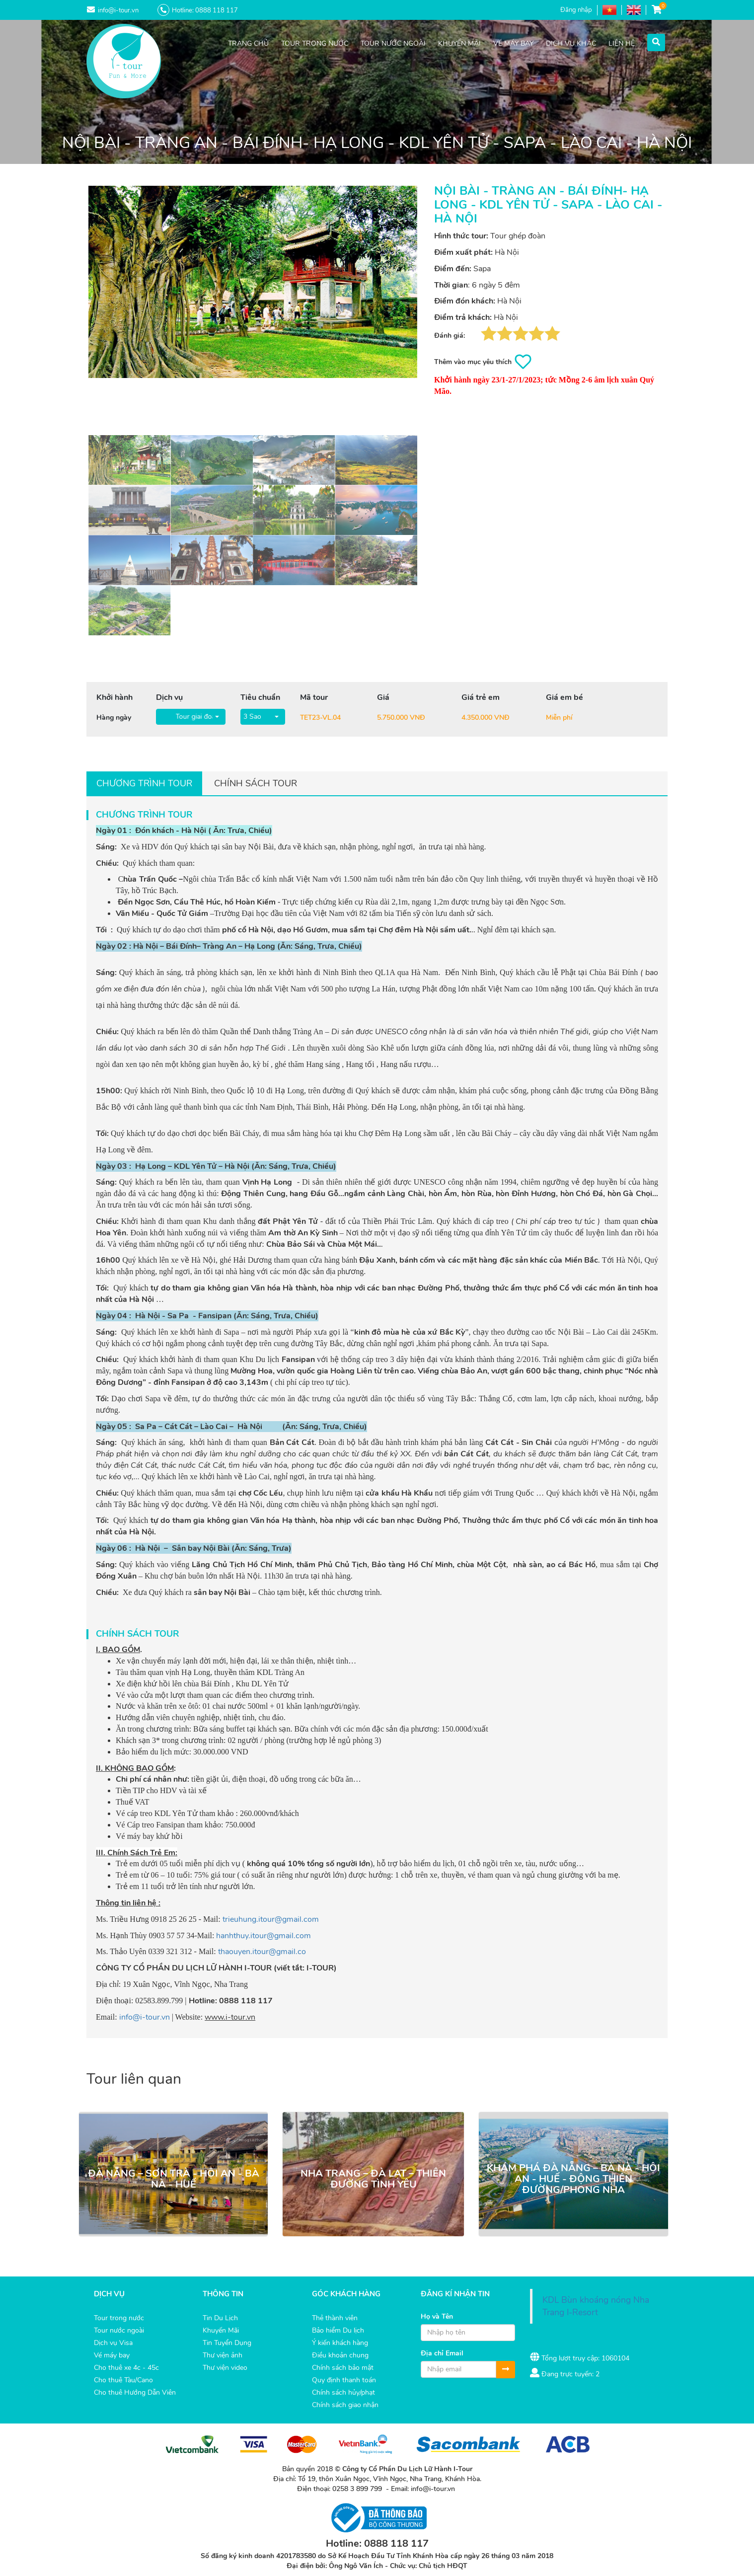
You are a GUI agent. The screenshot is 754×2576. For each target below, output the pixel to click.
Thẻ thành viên (335, 2318)
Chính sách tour (255, 783)
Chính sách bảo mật (343, 2367)
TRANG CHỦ (248, 43)
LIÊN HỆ (621, 43)
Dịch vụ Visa (113, 2343)
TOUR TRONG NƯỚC (314, 43)
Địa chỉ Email (442, 2353)
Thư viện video (225, 2367)
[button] (656, 41)
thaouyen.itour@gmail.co (262, 1951)
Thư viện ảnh (222, 2355)
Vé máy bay (112, 2355)
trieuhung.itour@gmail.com (271, 1919)
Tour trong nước (119, 2318)
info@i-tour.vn (144, 2017)
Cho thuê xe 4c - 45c (126, 2367)
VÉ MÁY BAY (513, 43)
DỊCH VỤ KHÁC (571, 43)
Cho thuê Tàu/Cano (123, 2380)
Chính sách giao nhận (345, 2405)
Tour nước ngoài (119, 2330)
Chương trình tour (144, 783)
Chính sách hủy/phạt (343, 2392)
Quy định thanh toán (344, 2380)
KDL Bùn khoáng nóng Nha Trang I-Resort (595, 2306)
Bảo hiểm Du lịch (338, 2330)
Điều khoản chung (340, 2355)
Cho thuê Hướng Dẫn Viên (135, 2392)
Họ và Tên (437, 2316)
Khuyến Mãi (221, 2330)
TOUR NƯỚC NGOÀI (393, 43)
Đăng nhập (576, 9)
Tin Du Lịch (220, 2318)
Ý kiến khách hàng (340, 2343)
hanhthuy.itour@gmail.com (263, 1935)
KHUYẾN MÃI (459, 43)
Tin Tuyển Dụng (227, 2343)
